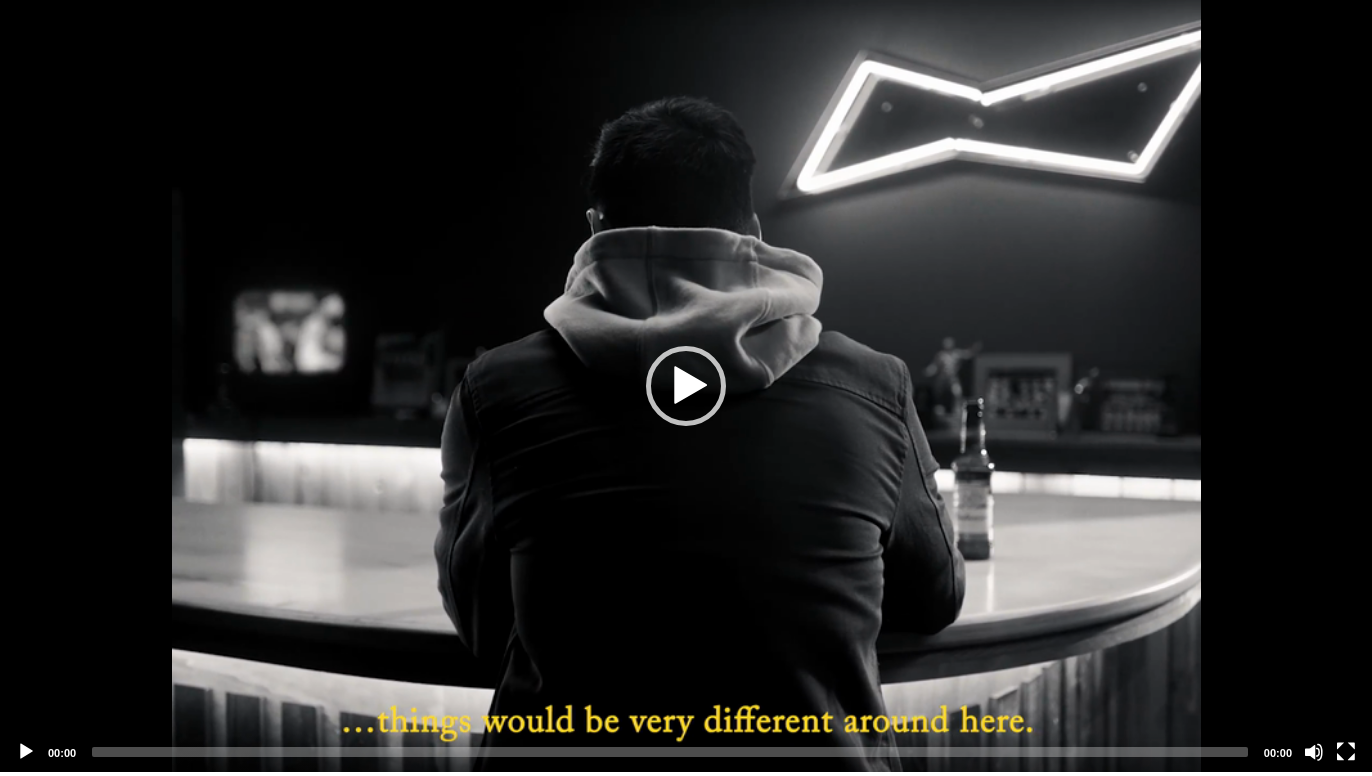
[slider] (670, 752)
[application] (686, 386)
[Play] (26, 752)
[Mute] (1314, 752)
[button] (686, 386)
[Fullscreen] (1346, 752)
